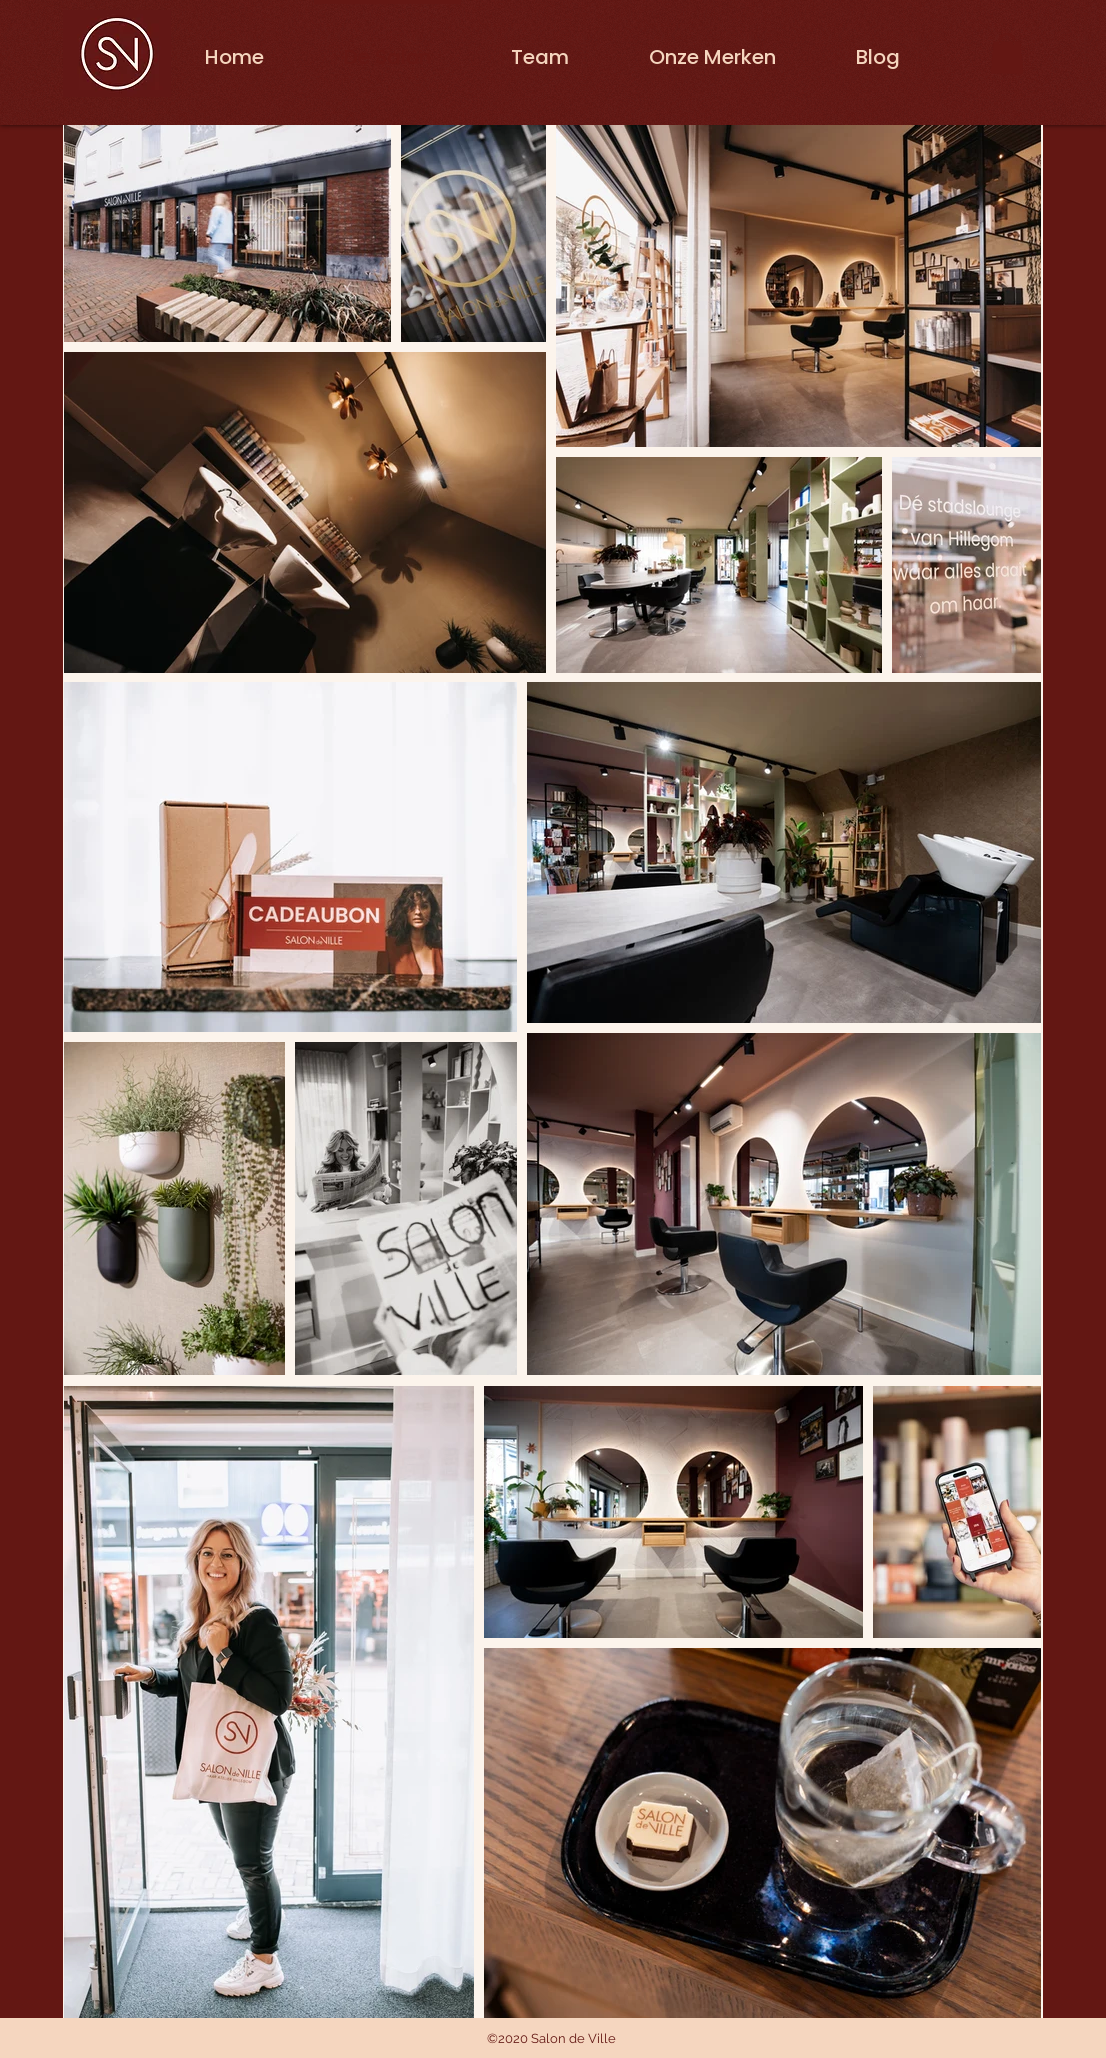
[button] (1007, 53)
